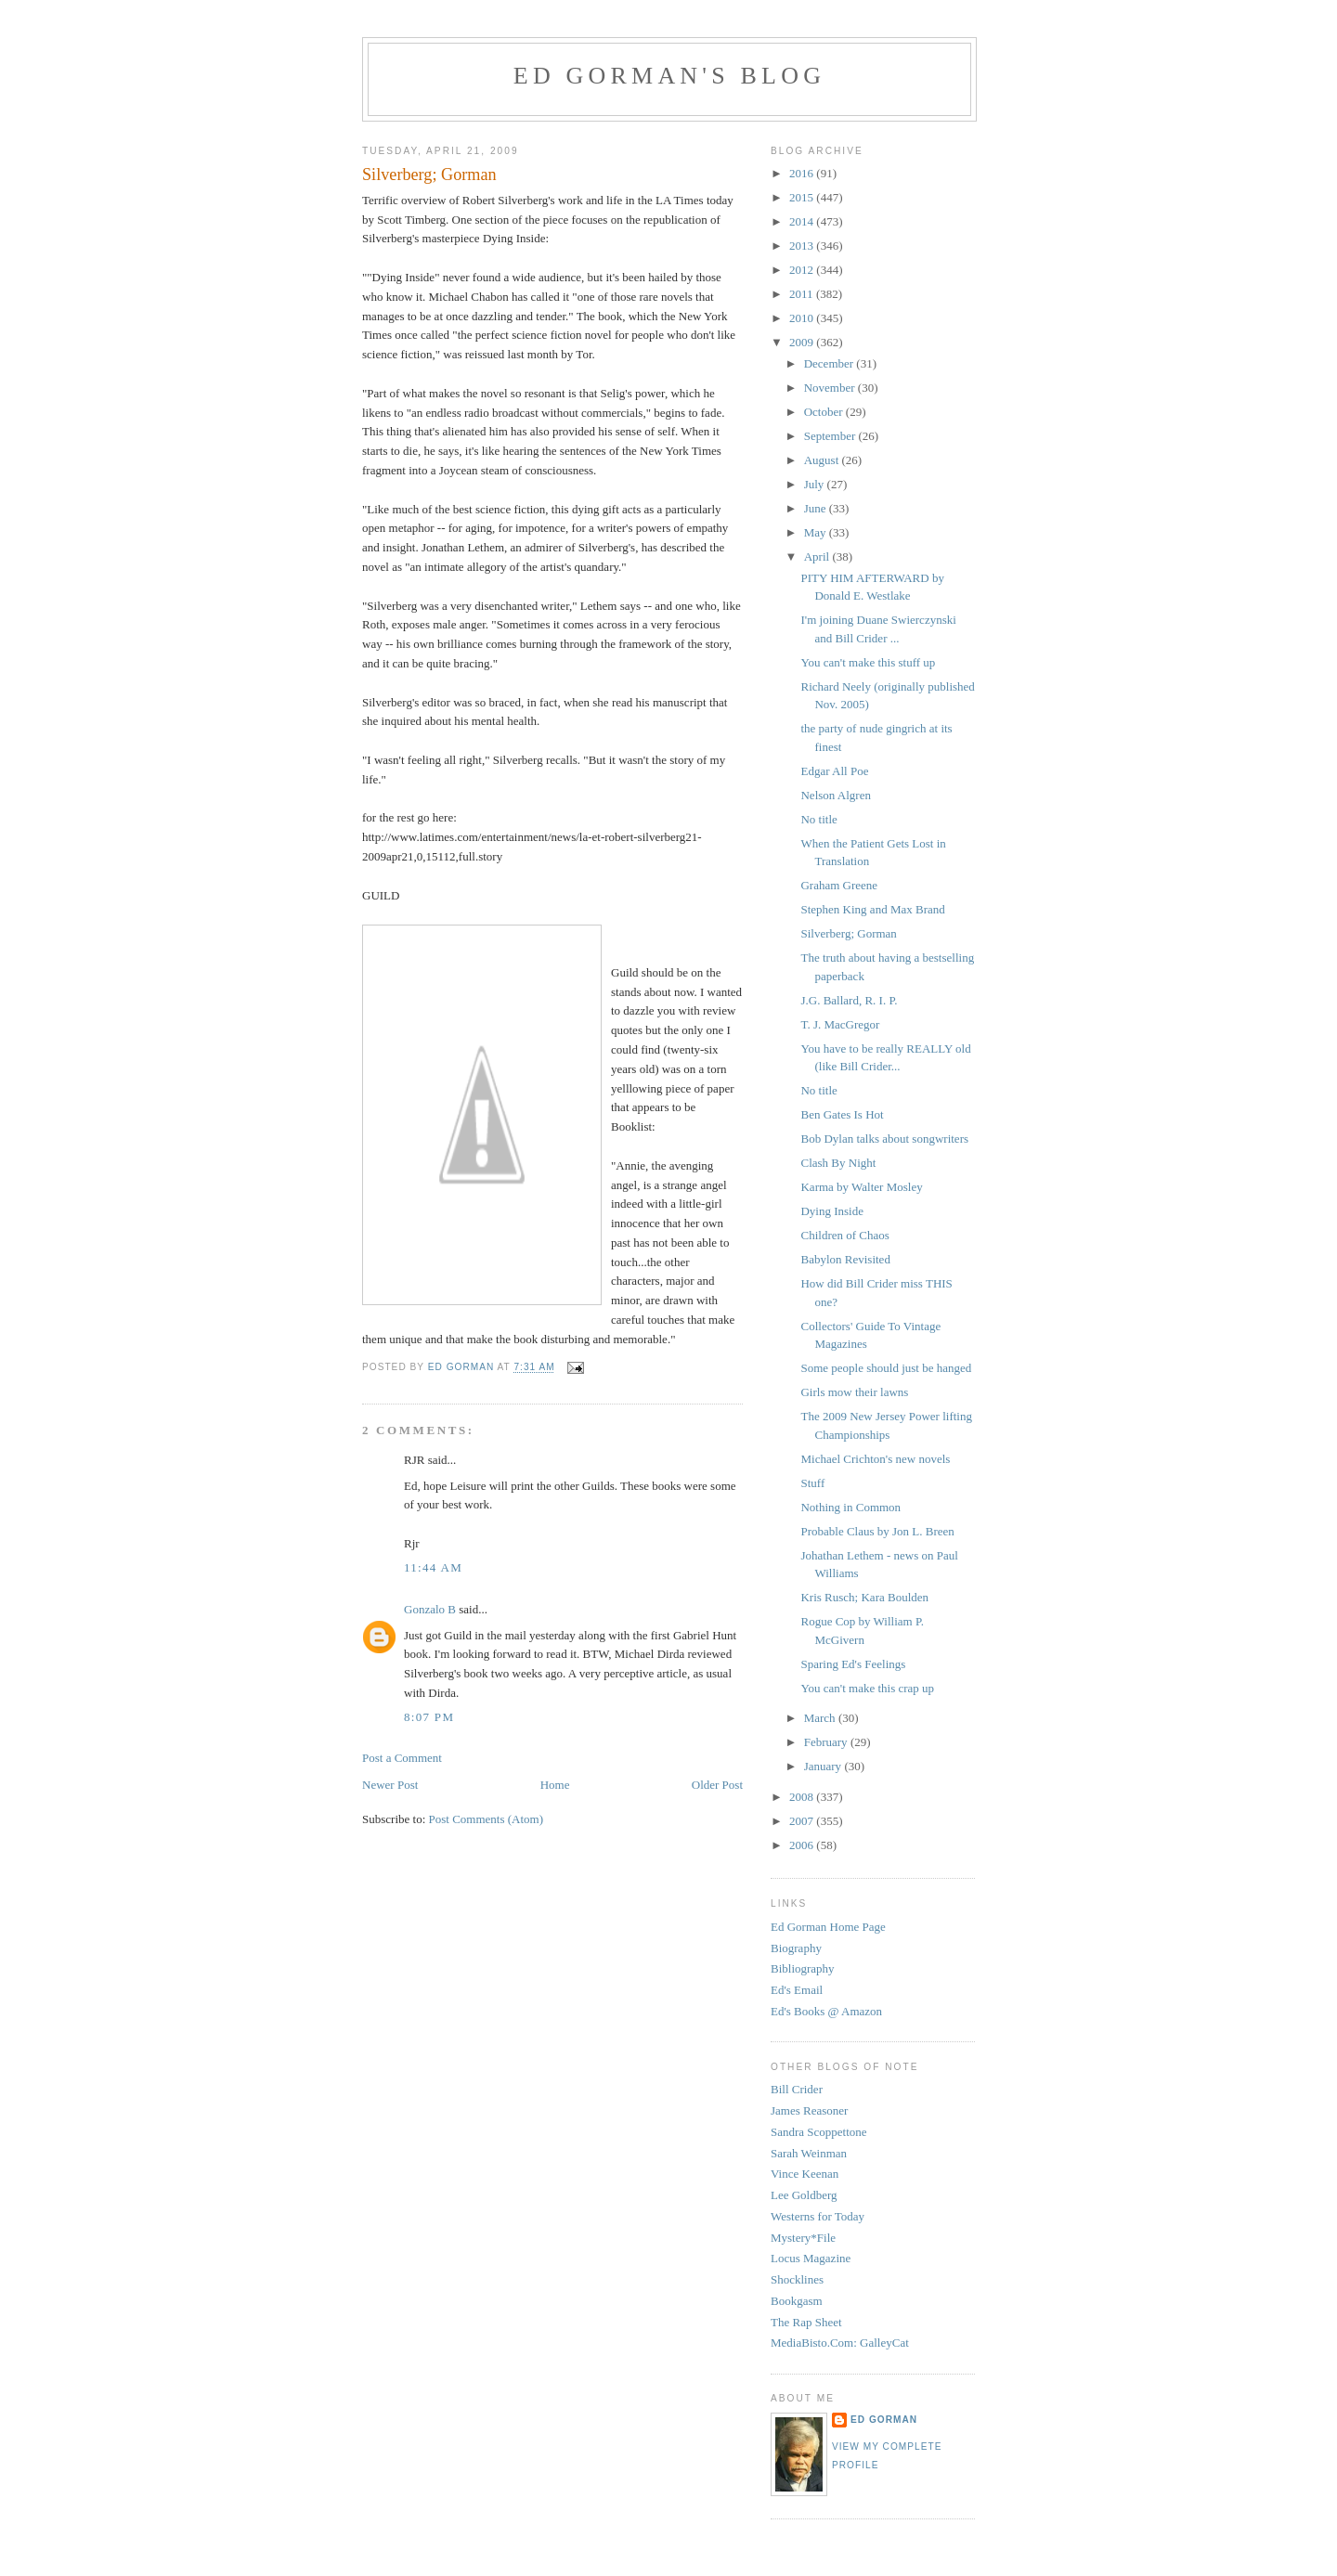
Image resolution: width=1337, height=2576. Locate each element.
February (827, 1742)
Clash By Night (838, 1163)
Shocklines (797, 2279)
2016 (802, 173)
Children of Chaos (844, 1235)
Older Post (717, 1785)
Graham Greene (838, 885)
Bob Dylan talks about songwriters (884, 1139)
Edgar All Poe (834, 771)
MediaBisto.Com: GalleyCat (840, 2342)
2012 (802, 270)
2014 (802, 221)
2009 (802, 342)
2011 (802, 294)
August (823, 460)
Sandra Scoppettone (819, 2132)
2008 (802, 1797)
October (825, 412)
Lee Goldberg (804, 2195)
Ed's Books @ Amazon (826, 2011)
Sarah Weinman (809, 2153)
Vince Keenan (804, 2174)
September (831, 436)
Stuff (812, 1483)
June (816, 508)
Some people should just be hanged (885, 1368)
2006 (802, 1845)
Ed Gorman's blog (669, 75)
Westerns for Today (817, 2216)
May (816, 532)
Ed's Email (797, 1990)
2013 (802, 245)
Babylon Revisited (844, 1259)
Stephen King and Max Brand (872, 909)
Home (555, 1785)
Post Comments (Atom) (486, 1819)
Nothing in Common (850, 1507)
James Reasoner (809, 2110)
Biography (796, 1948)
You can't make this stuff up (867, 662)
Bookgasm (797, 2301)
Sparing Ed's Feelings (852, 1664)
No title (818, 819)
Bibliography (803, 1968)
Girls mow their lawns (854, 1392)
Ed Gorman (883, 2419)
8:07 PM (429, 1717)
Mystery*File (803, 2238)
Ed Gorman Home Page (828, 1927)
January (824, 1766)
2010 (802, 318)
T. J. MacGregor (839, 1024)
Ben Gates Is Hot (841, 1114)
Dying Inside (831, 1211)
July (815, 484)
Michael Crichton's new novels (875, 1459)
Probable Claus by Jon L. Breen (877, 1531)
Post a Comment (402, 1758)
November (831, 388)
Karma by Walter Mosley (861, 1187)
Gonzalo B (430, 1609)
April (818, 556)
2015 (802, 197)
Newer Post (390, 1785)
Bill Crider (797, 2089)
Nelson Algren (835, 795)
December (830, 363)
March (821, 1718)
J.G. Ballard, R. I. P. (848, 1000)
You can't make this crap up (867, 1688)
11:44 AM (433, 1567)
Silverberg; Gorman (848, 933)
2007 (802, 1821)
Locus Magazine (810, 2258)
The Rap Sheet (806, 2322)
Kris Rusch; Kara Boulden (864, 1597)
